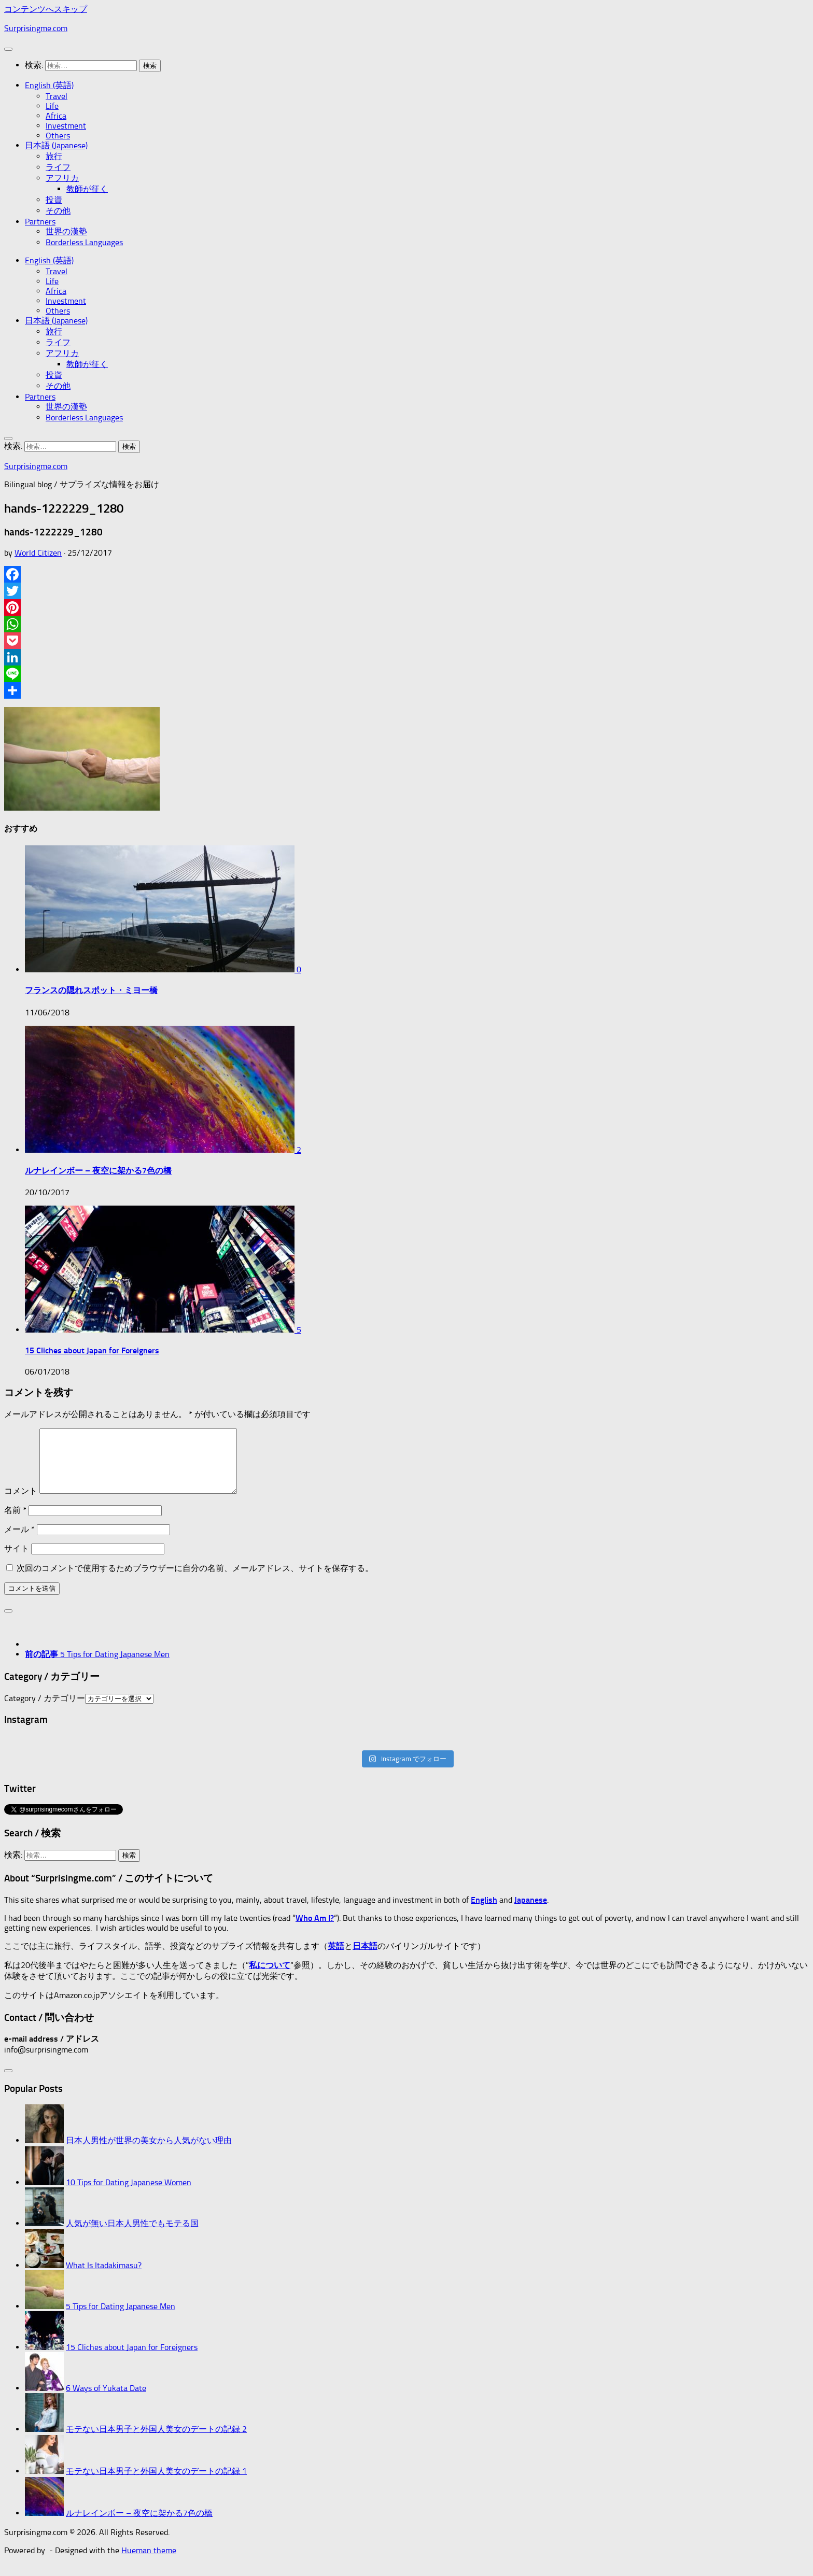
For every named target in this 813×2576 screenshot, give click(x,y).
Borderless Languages (84, 242)
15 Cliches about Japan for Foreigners (92, 1350)
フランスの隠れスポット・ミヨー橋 (91, 990)
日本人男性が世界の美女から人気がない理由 (149, 2153)
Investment (66, 126)
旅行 (54, 156)
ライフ (58, 167)
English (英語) (49, 85)
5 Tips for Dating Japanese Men (120, 2319)
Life (52, 106)
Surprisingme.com (35, 28)
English (484, 1912)
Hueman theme (148, 2563)
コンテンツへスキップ (45, 9)
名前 (15, 1522)
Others (58, 135)
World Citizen (38, 553)
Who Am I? (315, 1930)
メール (19, 1542)
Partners (40, 222)
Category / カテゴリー (44, 1711)
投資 (54, 200)
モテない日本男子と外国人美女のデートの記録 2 (156, 2441)
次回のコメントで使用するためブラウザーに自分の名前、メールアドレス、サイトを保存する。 (195, 1581)
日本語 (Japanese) (56, 145)
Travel (56, 96)
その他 (58, 211)
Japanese (530, 1912)
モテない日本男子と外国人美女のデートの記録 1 (156, 2483)
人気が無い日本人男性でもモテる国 (132, 2236)
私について (269, 1978)
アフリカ (62, 178)
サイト (16, 1561)
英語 (336, 1958)
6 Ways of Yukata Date (106, 2400)
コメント (20, 1503)
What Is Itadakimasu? (104, 2278)
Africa (56, 116)
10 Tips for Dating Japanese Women (128, 2195)
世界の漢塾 (66, 231)
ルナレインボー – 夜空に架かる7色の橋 (98, 1171)
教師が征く (87, 189)
